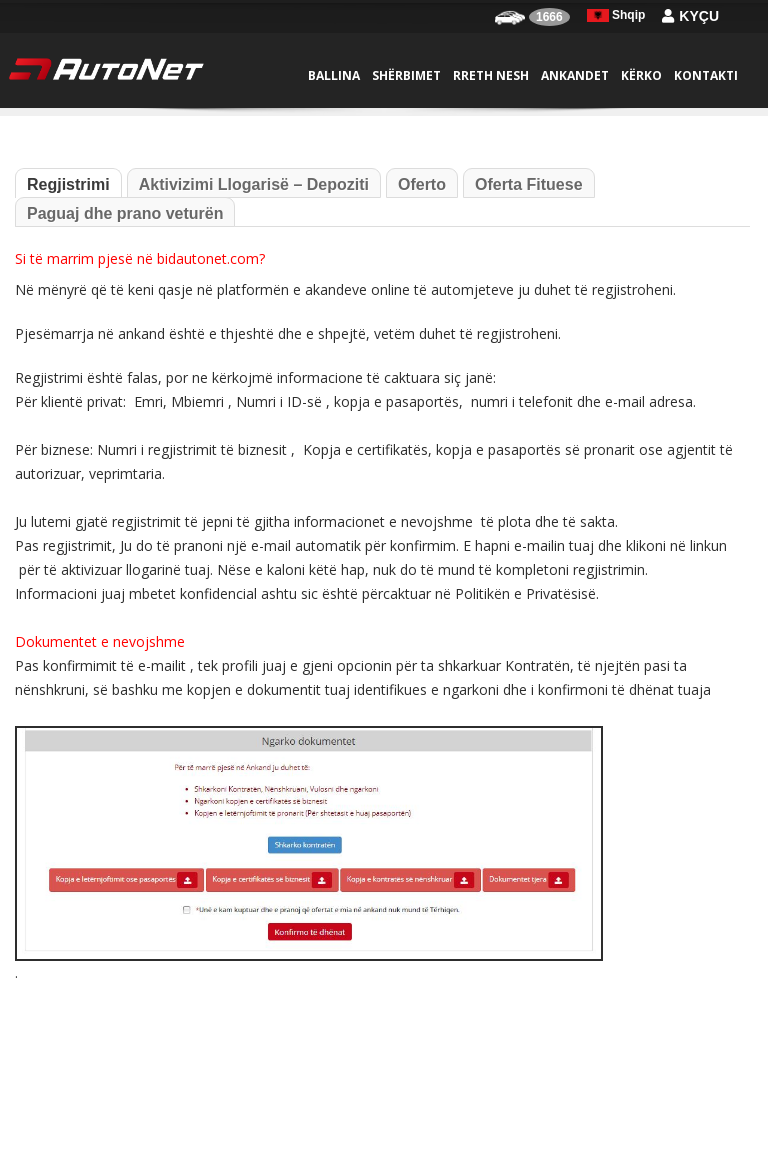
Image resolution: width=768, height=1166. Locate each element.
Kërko (641, 75)
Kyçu (690, 16)
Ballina (334, 75)
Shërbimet (406, 75)
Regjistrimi (68, 184)
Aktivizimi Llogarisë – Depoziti (254, 184)
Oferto (422, 184)
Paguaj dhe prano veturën (125, 213)
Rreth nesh (491, 75)
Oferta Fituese (529, 184)
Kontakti (706, 75)
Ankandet (575, 75)
